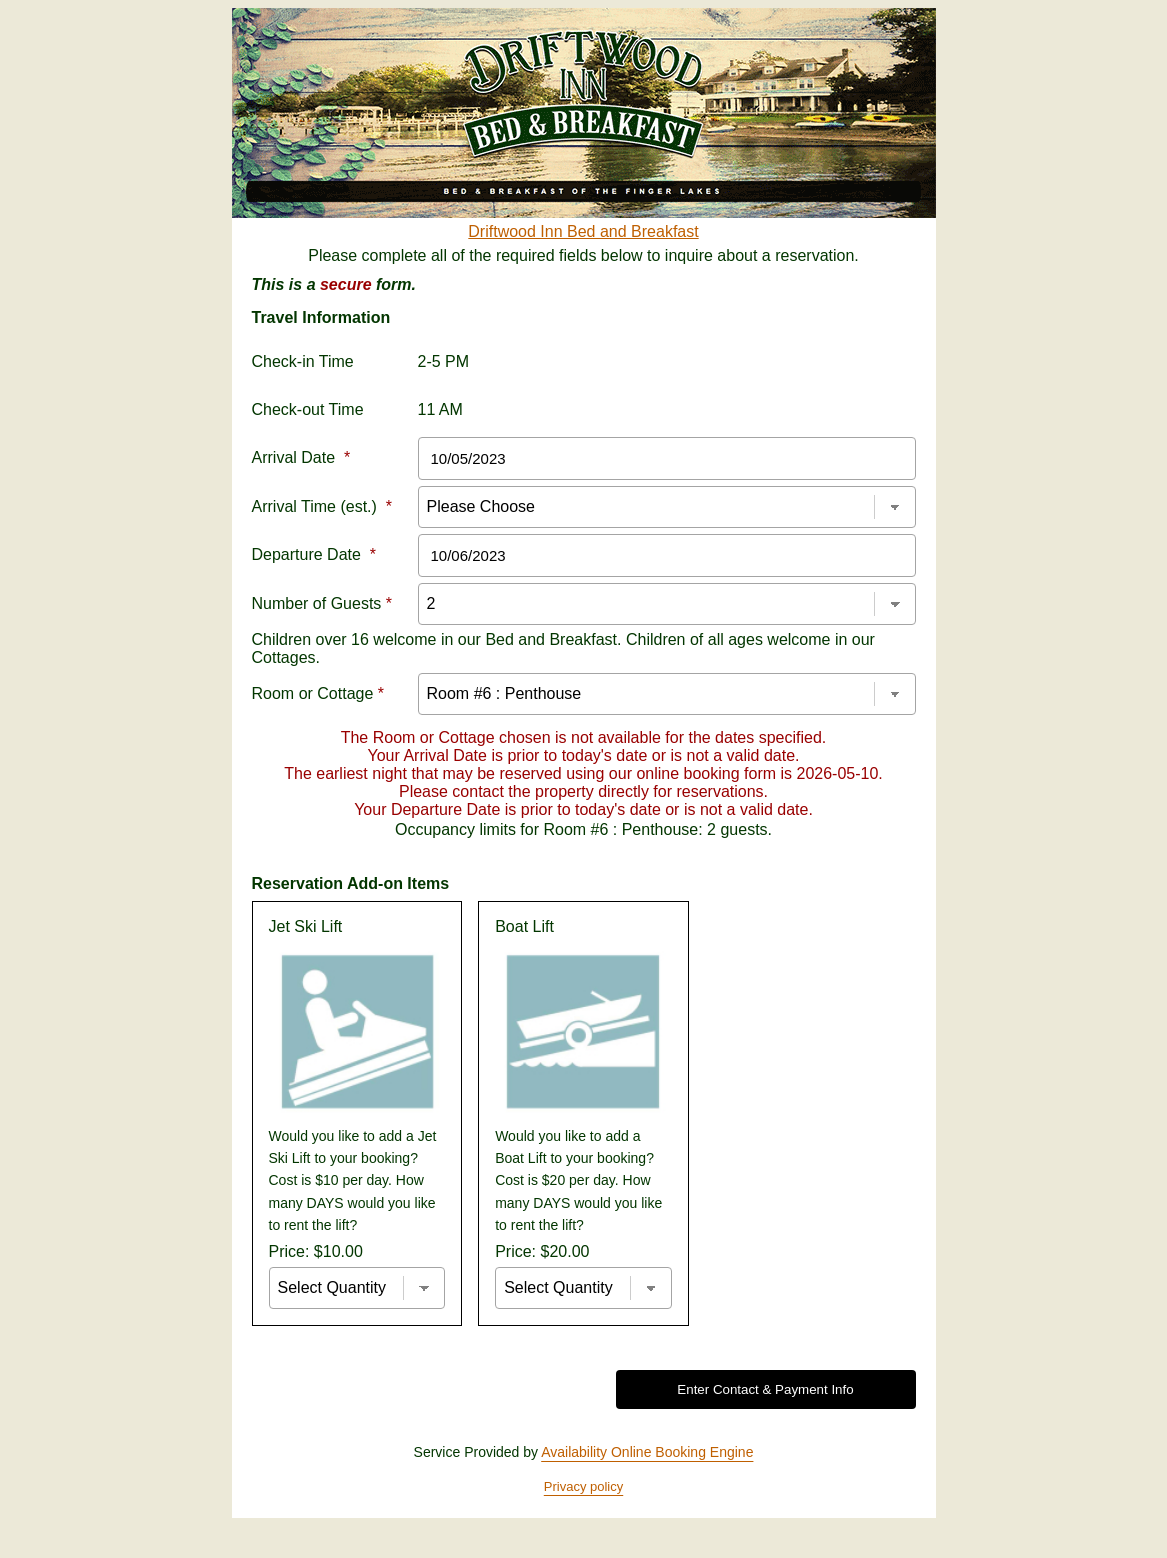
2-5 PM (444, 361)
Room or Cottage (318, 693)
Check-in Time (303, 361)
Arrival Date (301, 457)
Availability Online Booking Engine (647, 1452)
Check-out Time (308, 409)
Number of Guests (322, 603)
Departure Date (314, 554)
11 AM (440, 409)
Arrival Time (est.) (322, 506)
